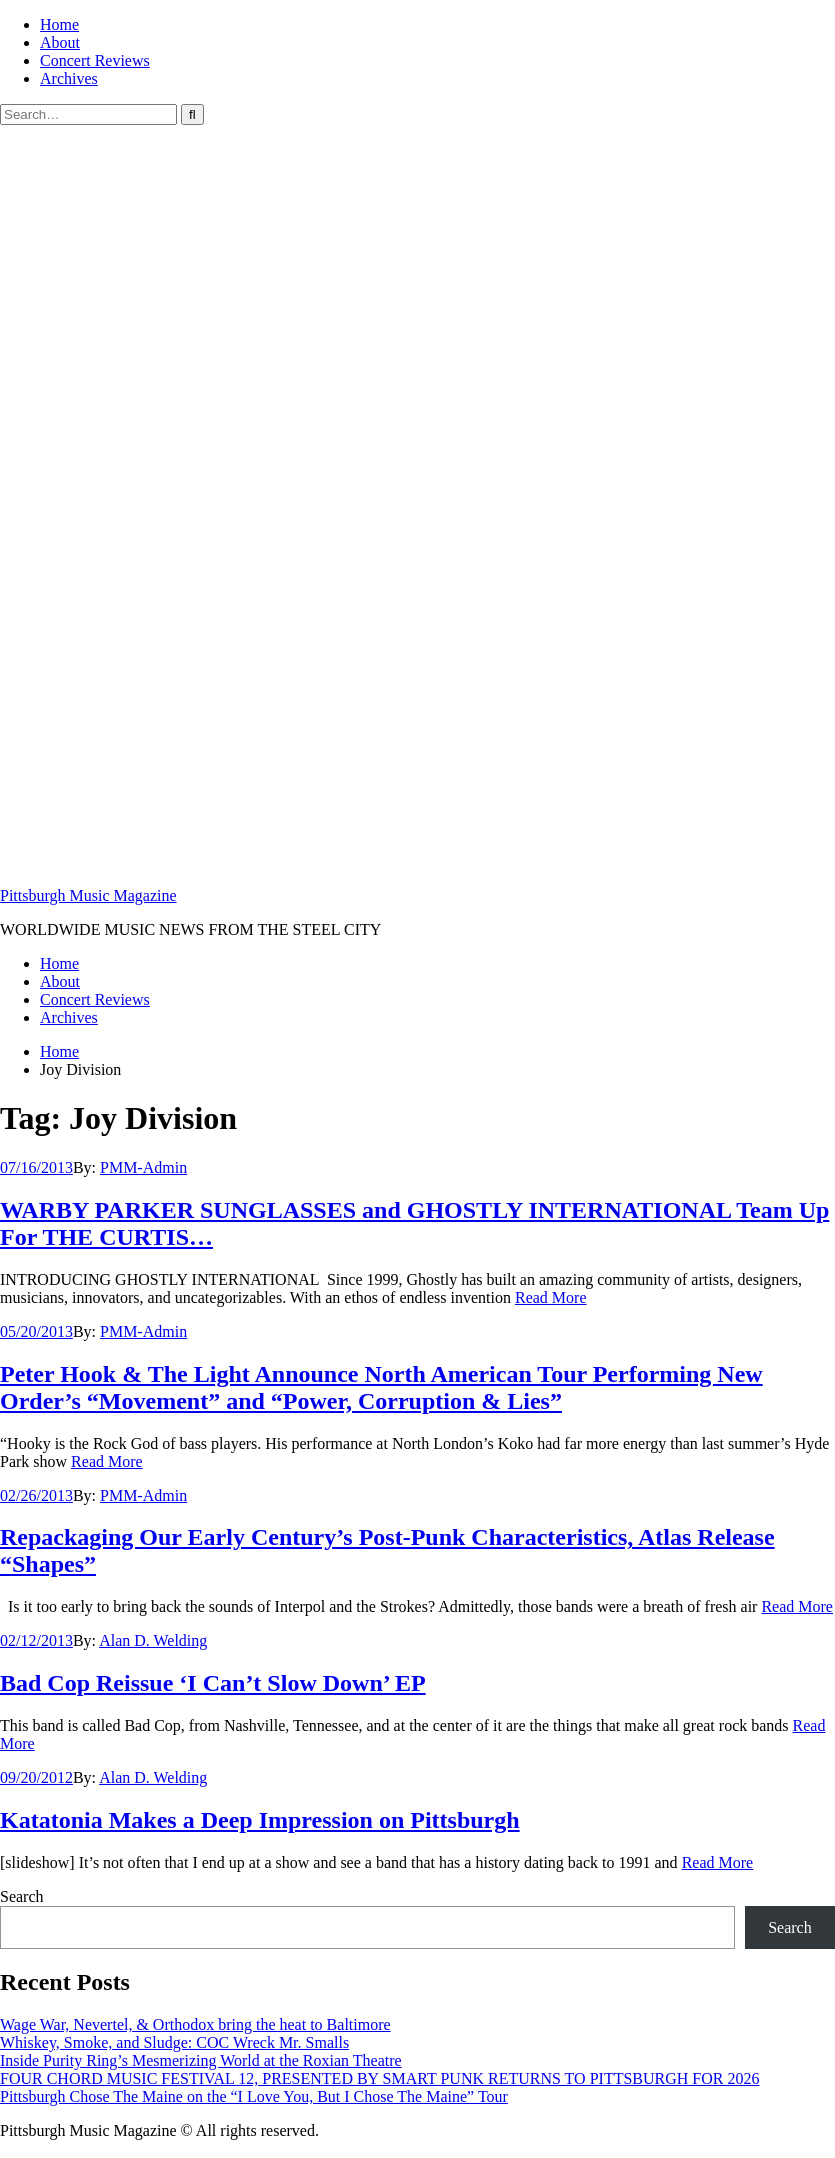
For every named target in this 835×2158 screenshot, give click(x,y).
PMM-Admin (143, 1167)
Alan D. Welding (153, 1640)
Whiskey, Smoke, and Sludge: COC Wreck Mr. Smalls (174, 2042)
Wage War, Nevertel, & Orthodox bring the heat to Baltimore (195, 2024)
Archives (69, 78)
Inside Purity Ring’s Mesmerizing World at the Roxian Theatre (201, 2060)
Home (59, 24)
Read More (551, 1297)
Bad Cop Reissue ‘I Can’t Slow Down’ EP (213, 1683)
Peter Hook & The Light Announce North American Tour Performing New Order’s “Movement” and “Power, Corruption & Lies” (381, 1387)
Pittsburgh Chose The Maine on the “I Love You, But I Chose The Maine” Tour (254, 2096)
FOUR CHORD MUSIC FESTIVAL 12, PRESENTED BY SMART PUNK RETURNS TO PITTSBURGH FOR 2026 (379, 2078)
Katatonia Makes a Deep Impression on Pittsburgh (260, 1820)
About (60, 42)
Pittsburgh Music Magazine (88, 895)
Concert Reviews (95, 60)
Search (22, 1896)
